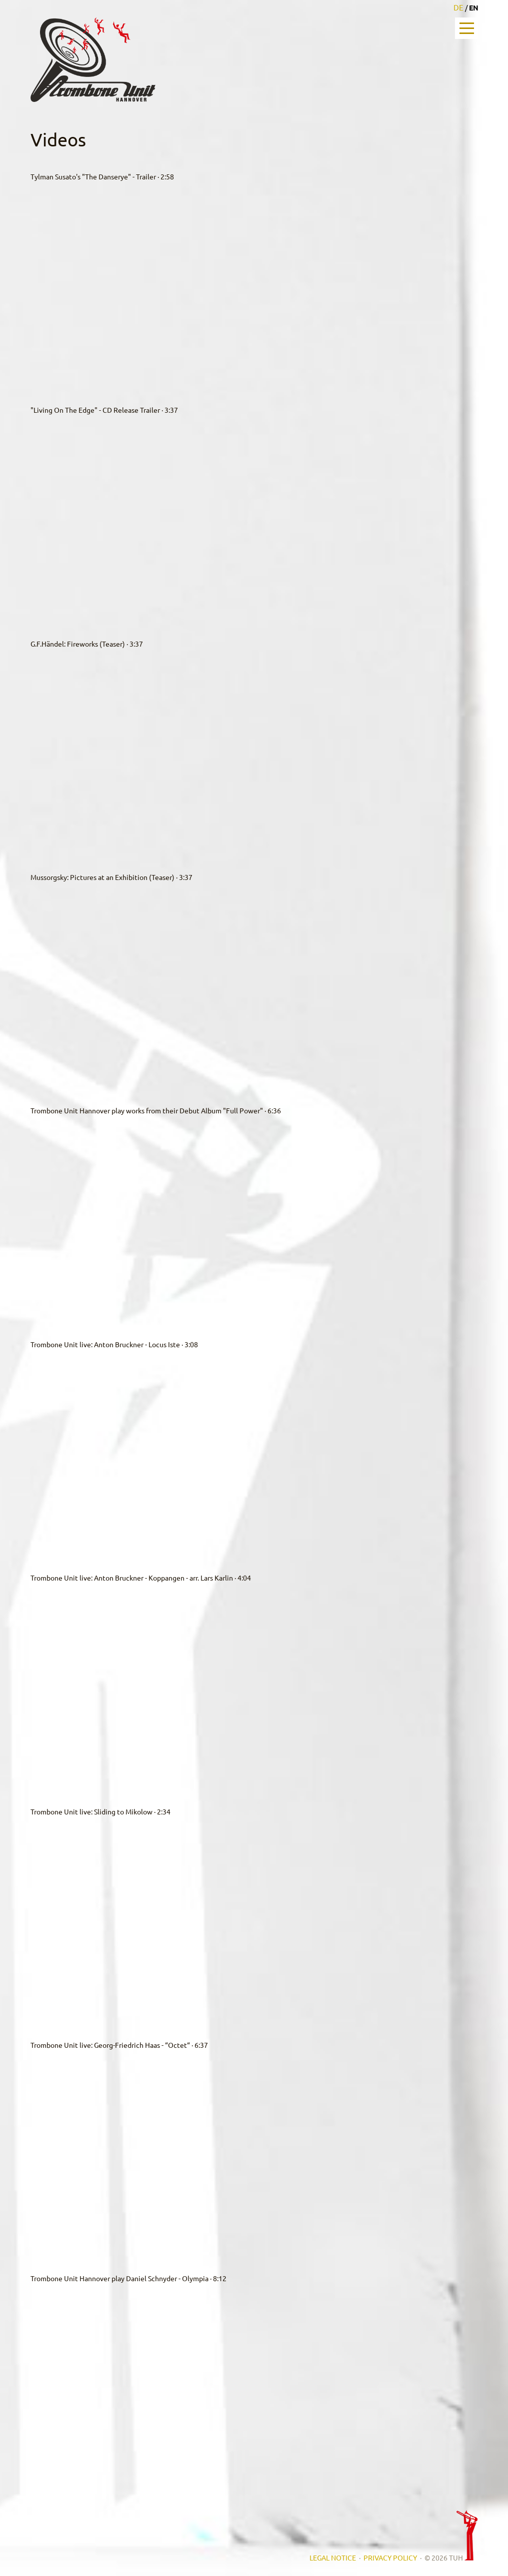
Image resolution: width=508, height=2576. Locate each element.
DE (459, 7)
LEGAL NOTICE (333, 2557)
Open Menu (466, 28)
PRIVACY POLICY (390, 2557)
